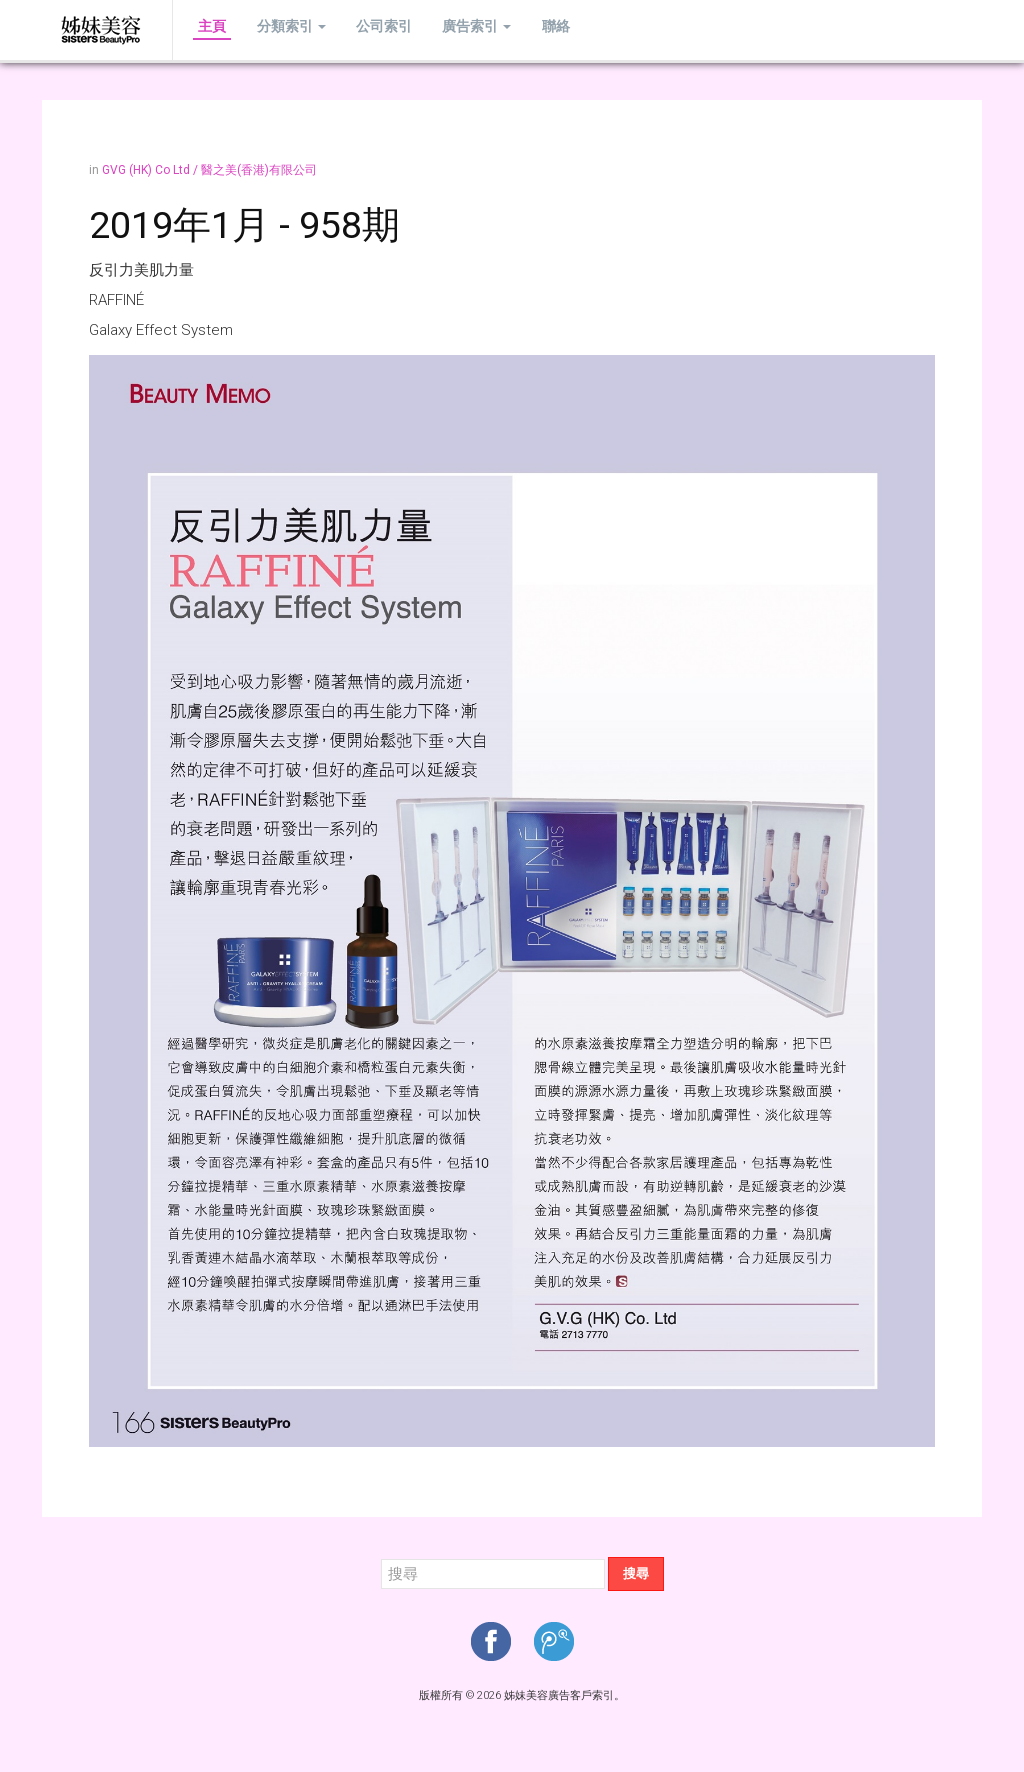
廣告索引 (440, 29)
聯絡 (509, 29)
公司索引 (358, 29)
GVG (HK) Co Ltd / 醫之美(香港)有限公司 (209, 170)
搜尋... (381, 1557)
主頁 (207, 29)
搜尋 (636, 1573)
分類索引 (275, 29)
